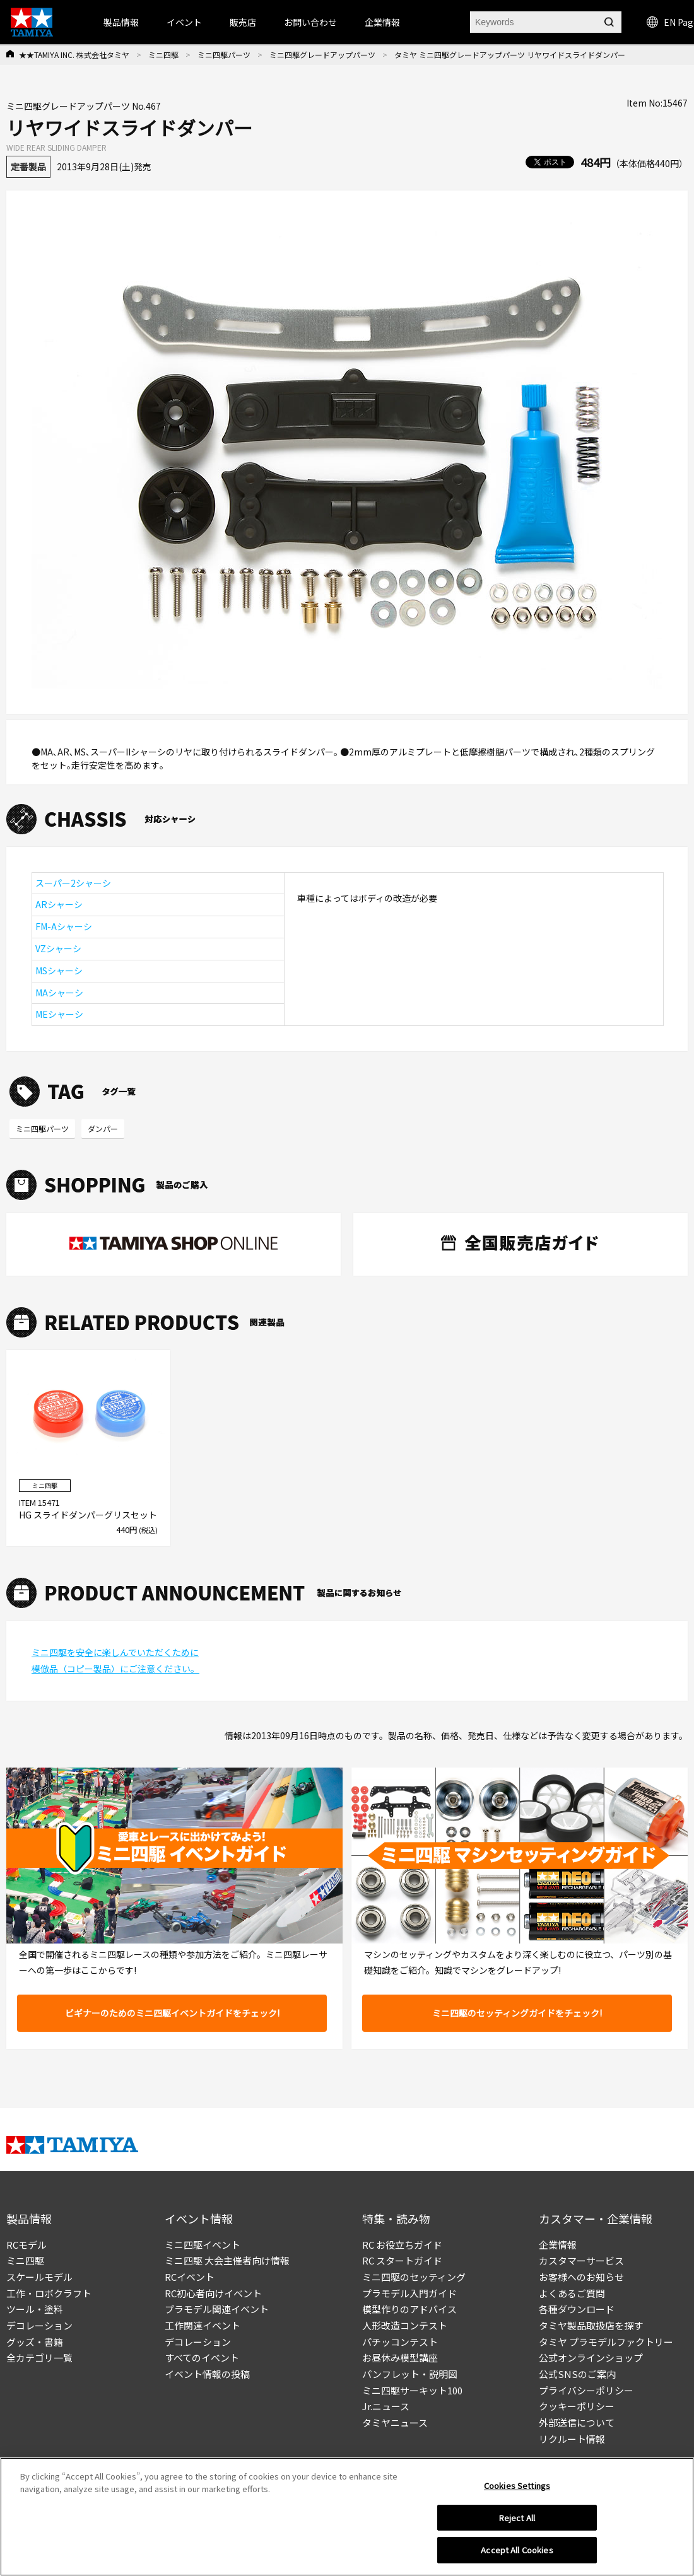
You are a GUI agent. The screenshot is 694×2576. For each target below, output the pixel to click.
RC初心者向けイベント (213, 2293)
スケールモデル (39, 2276)
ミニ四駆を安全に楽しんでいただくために (115, 1652)
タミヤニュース (395, 2422)
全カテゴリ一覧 (39, 2357)
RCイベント (190, 2276)
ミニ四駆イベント (202, 2244)
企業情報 (558, 2244)
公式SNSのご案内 (577, 2374)
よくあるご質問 (572, 2293)
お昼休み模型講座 (400, 2357)
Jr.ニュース (385, 2406)
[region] (347, 2516)
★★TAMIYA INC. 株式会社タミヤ (74, 54)
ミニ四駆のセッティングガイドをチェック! (517, 2013)
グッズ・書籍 (34, 2341)
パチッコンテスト (400, 2341)
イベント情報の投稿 (207, 2374)
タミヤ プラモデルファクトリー (606, 2341)
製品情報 (121, 22)
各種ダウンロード (577, 2309)
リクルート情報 (572, 2438)
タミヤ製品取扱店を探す (591, 2325)
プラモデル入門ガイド (409, 2293)
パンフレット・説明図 (409, 2374)
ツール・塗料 (34, 2309)
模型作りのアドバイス (409, 2309)
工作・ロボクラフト (48, 2293)
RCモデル (26, 2244)
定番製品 (28, 166)
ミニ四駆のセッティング (414, 2276)
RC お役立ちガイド (402, 2244)
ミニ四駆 (163, 54)
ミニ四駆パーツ (223, 54)
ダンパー (103, 1128)
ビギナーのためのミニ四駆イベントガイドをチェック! (172, 2013)
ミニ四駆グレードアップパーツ (322, 54)
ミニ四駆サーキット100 (412, 2390)
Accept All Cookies (517, 2550)
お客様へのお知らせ (581, 2276)
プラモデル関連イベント (217, 2309)
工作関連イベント (202, 2325)
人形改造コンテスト (404, 2325)
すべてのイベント (202, 2357)
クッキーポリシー (577, 2406)
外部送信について (577, 2422)
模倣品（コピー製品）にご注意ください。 (115, 1668)
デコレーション (39, 2325)
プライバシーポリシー (586, 2390)
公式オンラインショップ (591, 2357)
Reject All (517, 2518)
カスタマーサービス (581, 2260)
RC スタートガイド (402, 2260)
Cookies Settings (517, 2485)
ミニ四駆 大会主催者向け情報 (227, 2260)
